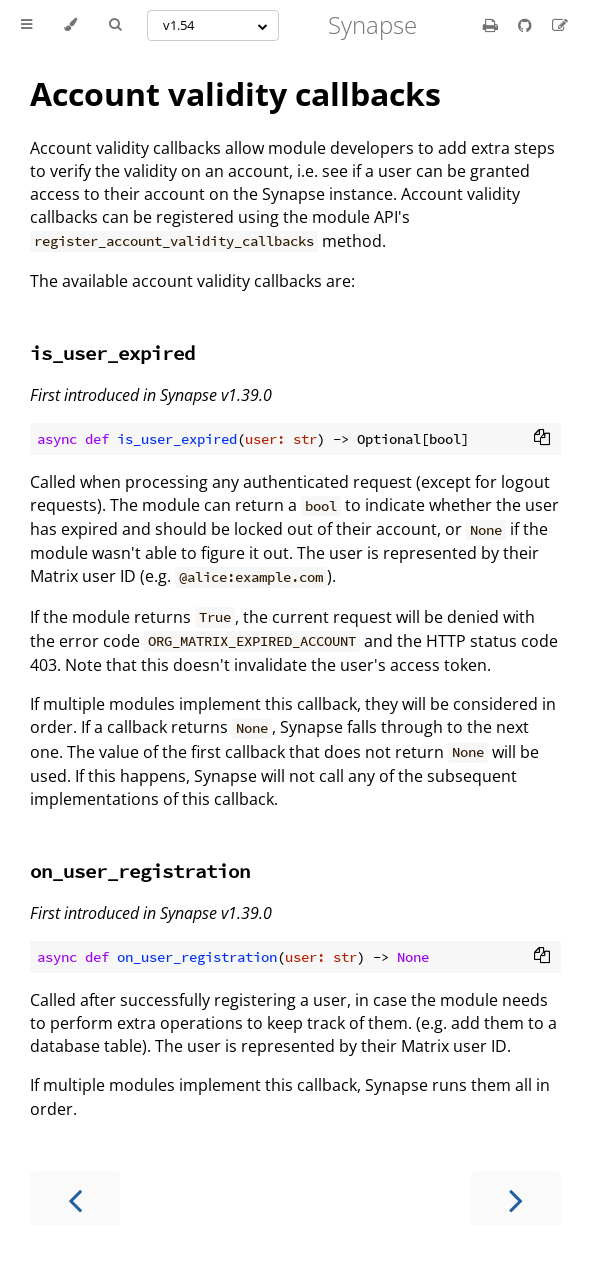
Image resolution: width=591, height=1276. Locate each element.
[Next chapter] (516, 1198)
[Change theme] (70, 25)
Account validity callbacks (235, 93)
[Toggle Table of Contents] (26, 25)
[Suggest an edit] (560, 25)
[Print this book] (492, 25)
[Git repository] (527, 25)
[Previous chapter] (75, 1198)
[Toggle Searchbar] (115, 25)
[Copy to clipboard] (542, 439)
